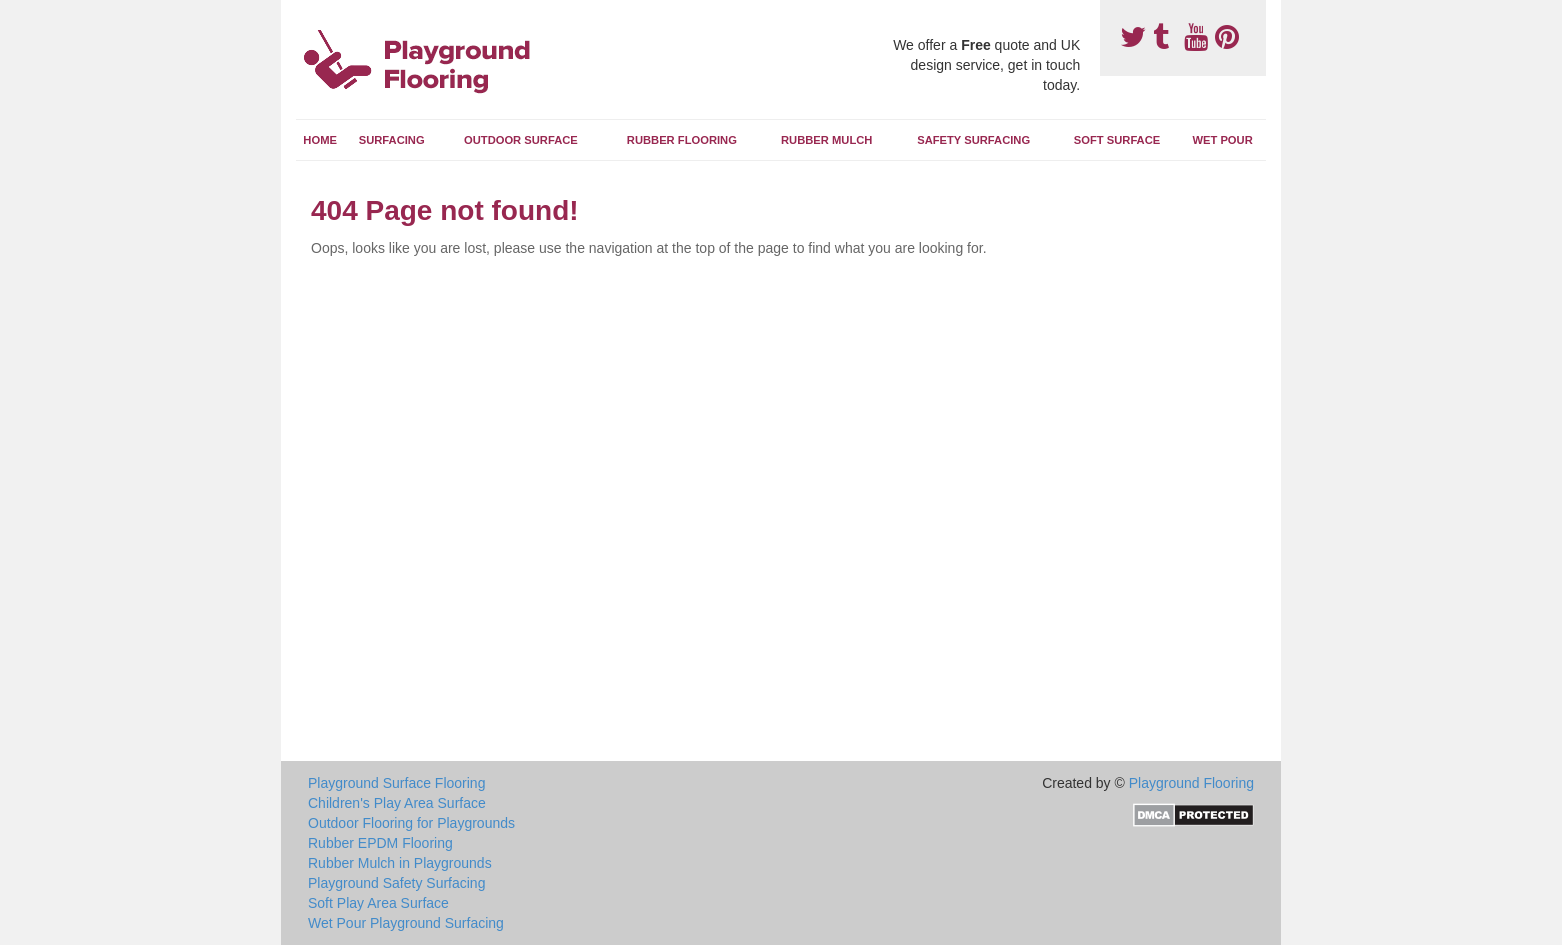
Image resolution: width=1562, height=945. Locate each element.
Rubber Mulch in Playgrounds (400, 863)
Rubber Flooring (682, 140)
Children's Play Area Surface (397, 803)
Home (320, 140)
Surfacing (392, 140)
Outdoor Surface (521, 140)
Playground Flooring (1191, 783)
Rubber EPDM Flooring (380, 843)
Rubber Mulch (826, 140)
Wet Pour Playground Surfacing (406, 923)
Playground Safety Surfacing (396, 883)
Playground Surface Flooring (396, 783)
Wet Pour (1222, 140)
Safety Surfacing (973, 140)
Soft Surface (1117, 140)
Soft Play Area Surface (378, 903)
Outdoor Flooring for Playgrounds (411, 823)
